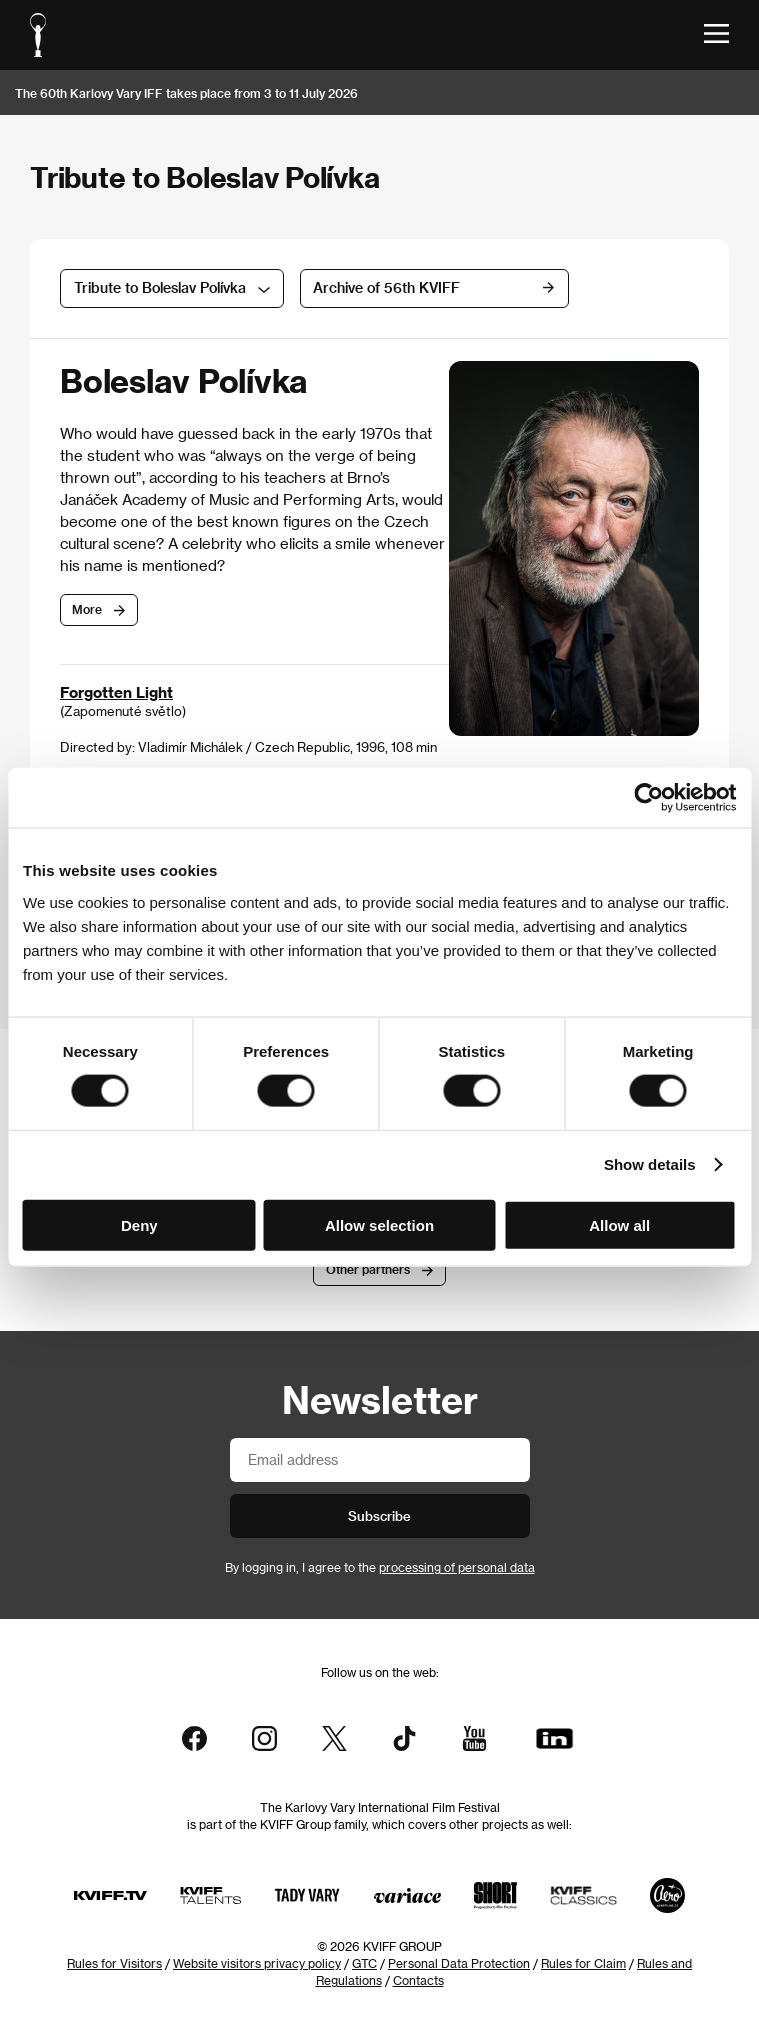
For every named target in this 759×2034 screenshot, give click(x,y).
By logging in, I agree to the (380, 1567)
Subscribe (379, 1515)
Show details (650, 1164)
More (87, 609)
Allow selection (379, 1224)
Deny (139, 1224)
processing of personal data (457, 1567)
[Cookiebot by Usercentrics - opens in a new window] (648, 798)
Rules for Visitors (114, 1963)
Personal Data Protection (459, 1963)
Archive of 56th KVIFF (413, 287)
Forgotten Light (116, 692)
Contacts (418, 1980)
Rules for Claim (583, 1963)
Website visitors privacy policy (257, 1963)
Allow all (619, 1224)
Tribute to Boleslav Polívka (160, 287)
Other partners (368, 1269)
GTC (364, 1963)
